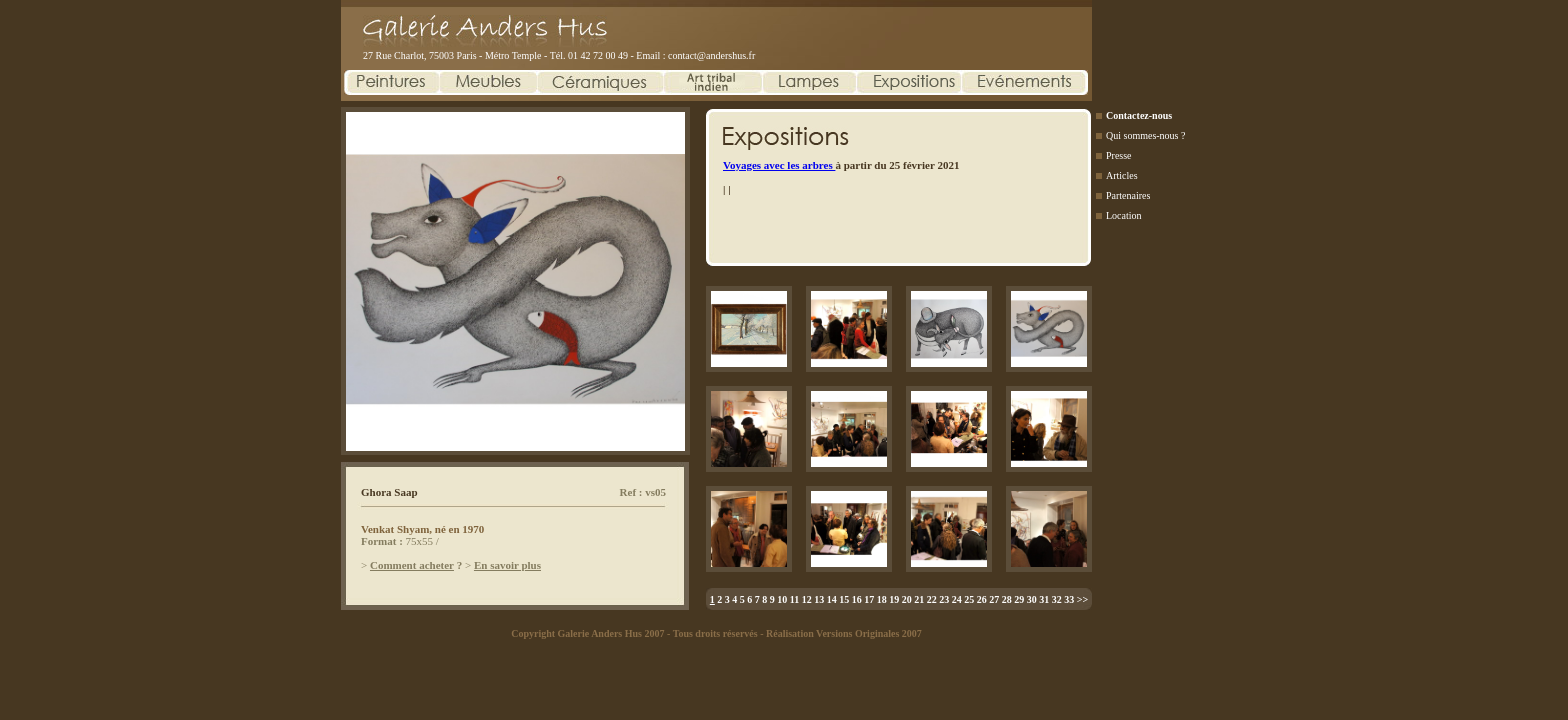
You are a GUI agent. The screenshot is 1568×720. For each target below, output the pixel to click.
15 (844, 599)
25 (969, 599)
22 (932, 599)
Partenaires (1128, 195)
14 (832, 599)
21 (919, 599)
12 (807, 599)
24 (957, 599)
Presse (1119, 155)
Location (1124, 215)
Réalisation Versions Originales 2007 (844, 633)
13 (819, 599)
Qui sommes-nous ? (1145, 135)
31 (1044, 599)
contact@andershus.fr (711, 55)
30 (1032, 599)
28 (1007, 599)
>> (1082, 599)
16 (857, 599)
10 (782, 599)
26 (982, 599)
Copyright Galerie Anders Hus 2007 (587, 633)
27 (994, 599)
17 (869, 599)
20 (907, 599)
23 (944, 599)
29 (1019, 599)
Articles (1122, 175)
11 (794, 599)
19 (894, 599)
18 (882, 599)
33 (1069, 599)
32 (1057, 599)
